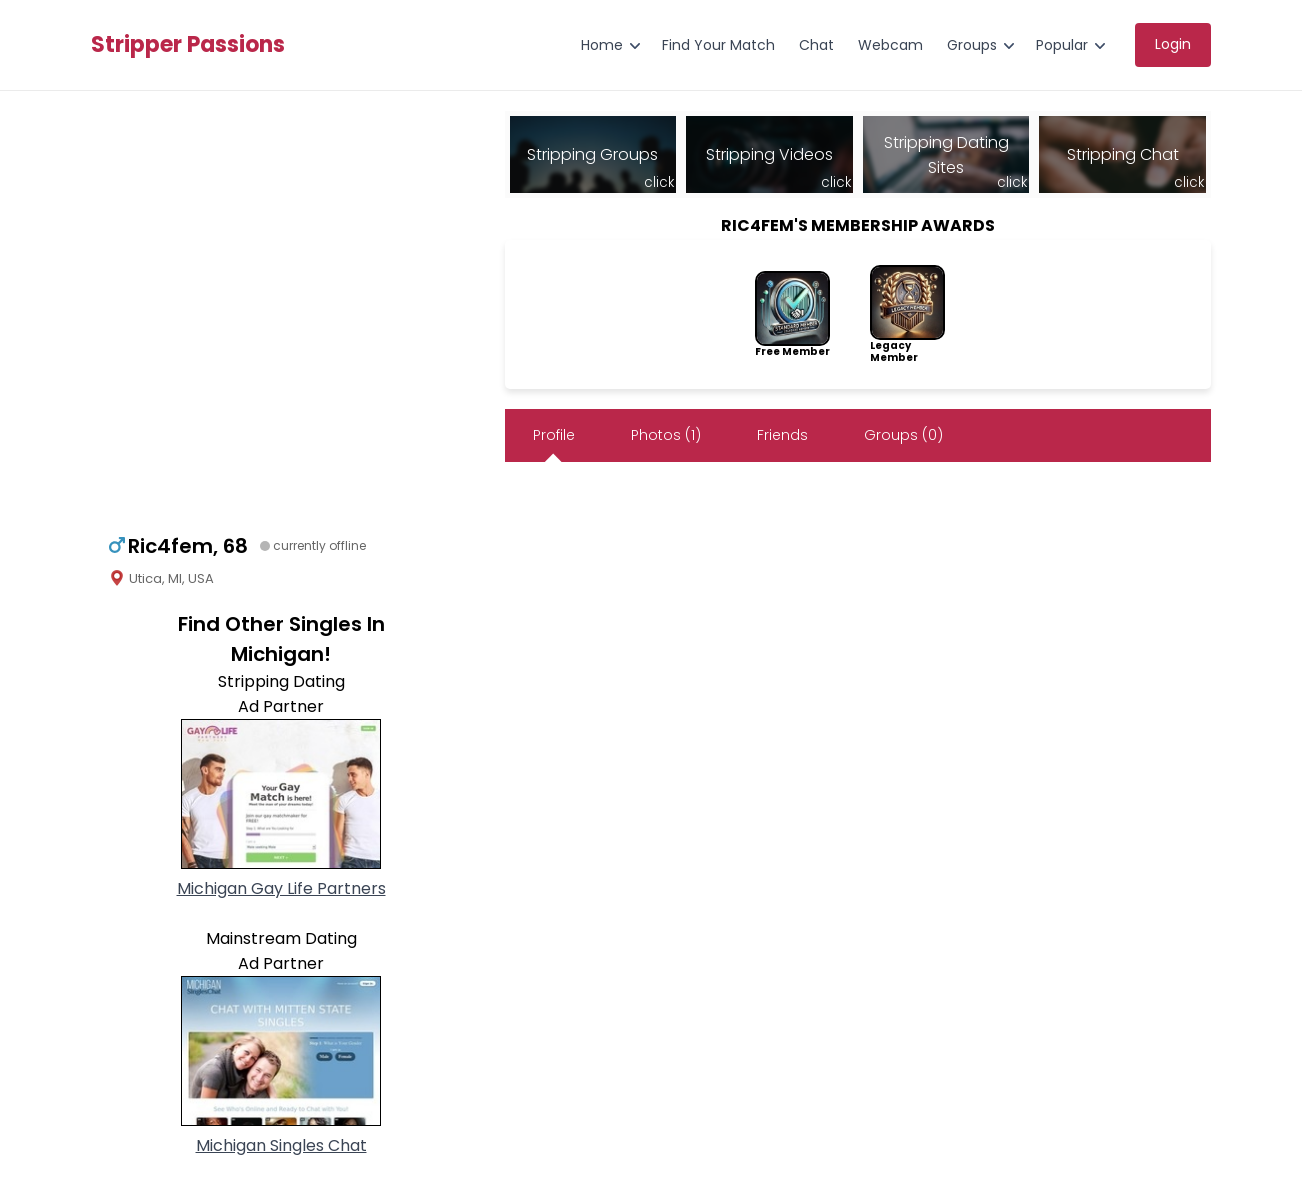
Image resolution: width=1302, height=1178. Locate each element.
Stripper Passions (188, 45)
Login (1173, 44)
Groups (972, 45)
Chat (816, 45)
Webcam (890, 45)
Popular (1062, 45)
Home (602, 45)
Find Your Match (718, 45)
